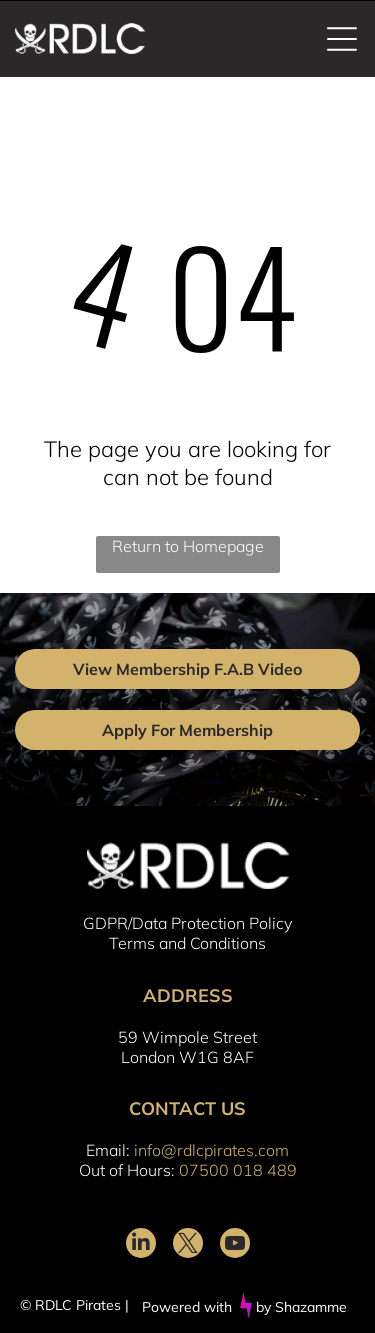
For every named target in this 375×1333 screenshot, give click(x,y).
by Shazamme (301, 1307)
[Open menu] (342, 39)
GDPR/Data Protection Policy (187, 923)
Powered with (187, 1307)
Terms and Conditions (187, 943)
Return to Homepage (188, 546)
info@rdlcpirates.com (211, 1150)
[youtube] (235, 1245)
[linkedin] (141, 1245)
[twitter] (188, 1245)
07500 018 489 (238, 1170)
